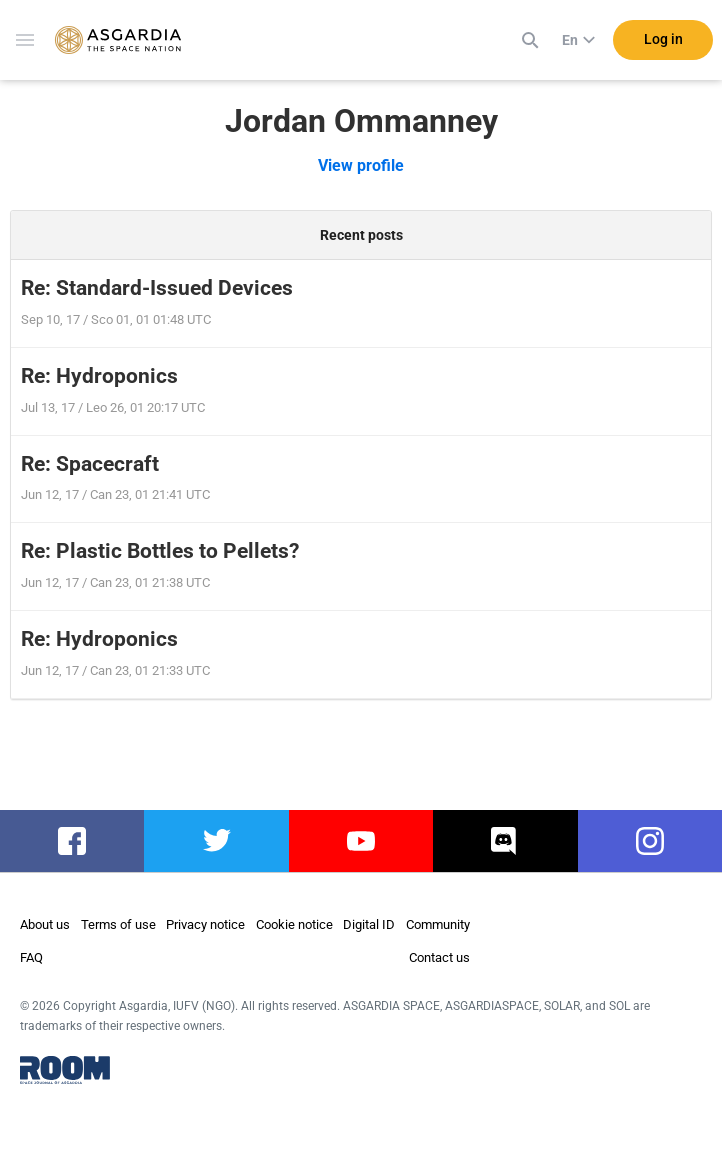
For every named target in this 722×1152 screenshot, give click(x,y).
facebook (72, 841)
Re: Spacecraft (90, 464)
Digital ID (369, 924)
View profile (361, 165)
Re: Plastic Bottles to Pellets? (160, 551)
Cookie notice (294, 924)
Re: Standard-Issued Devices (157, 288)
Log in (663, 39)
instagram (649, 841)
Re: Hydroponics (99, 376)
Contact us (439, 957)
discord (505, 841)
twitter (216, 841)
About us (45, 924)
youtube (361, 841)
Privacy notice (205, 924)
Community (438, 924)
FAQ (31, 957)
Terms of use (118, 924)
